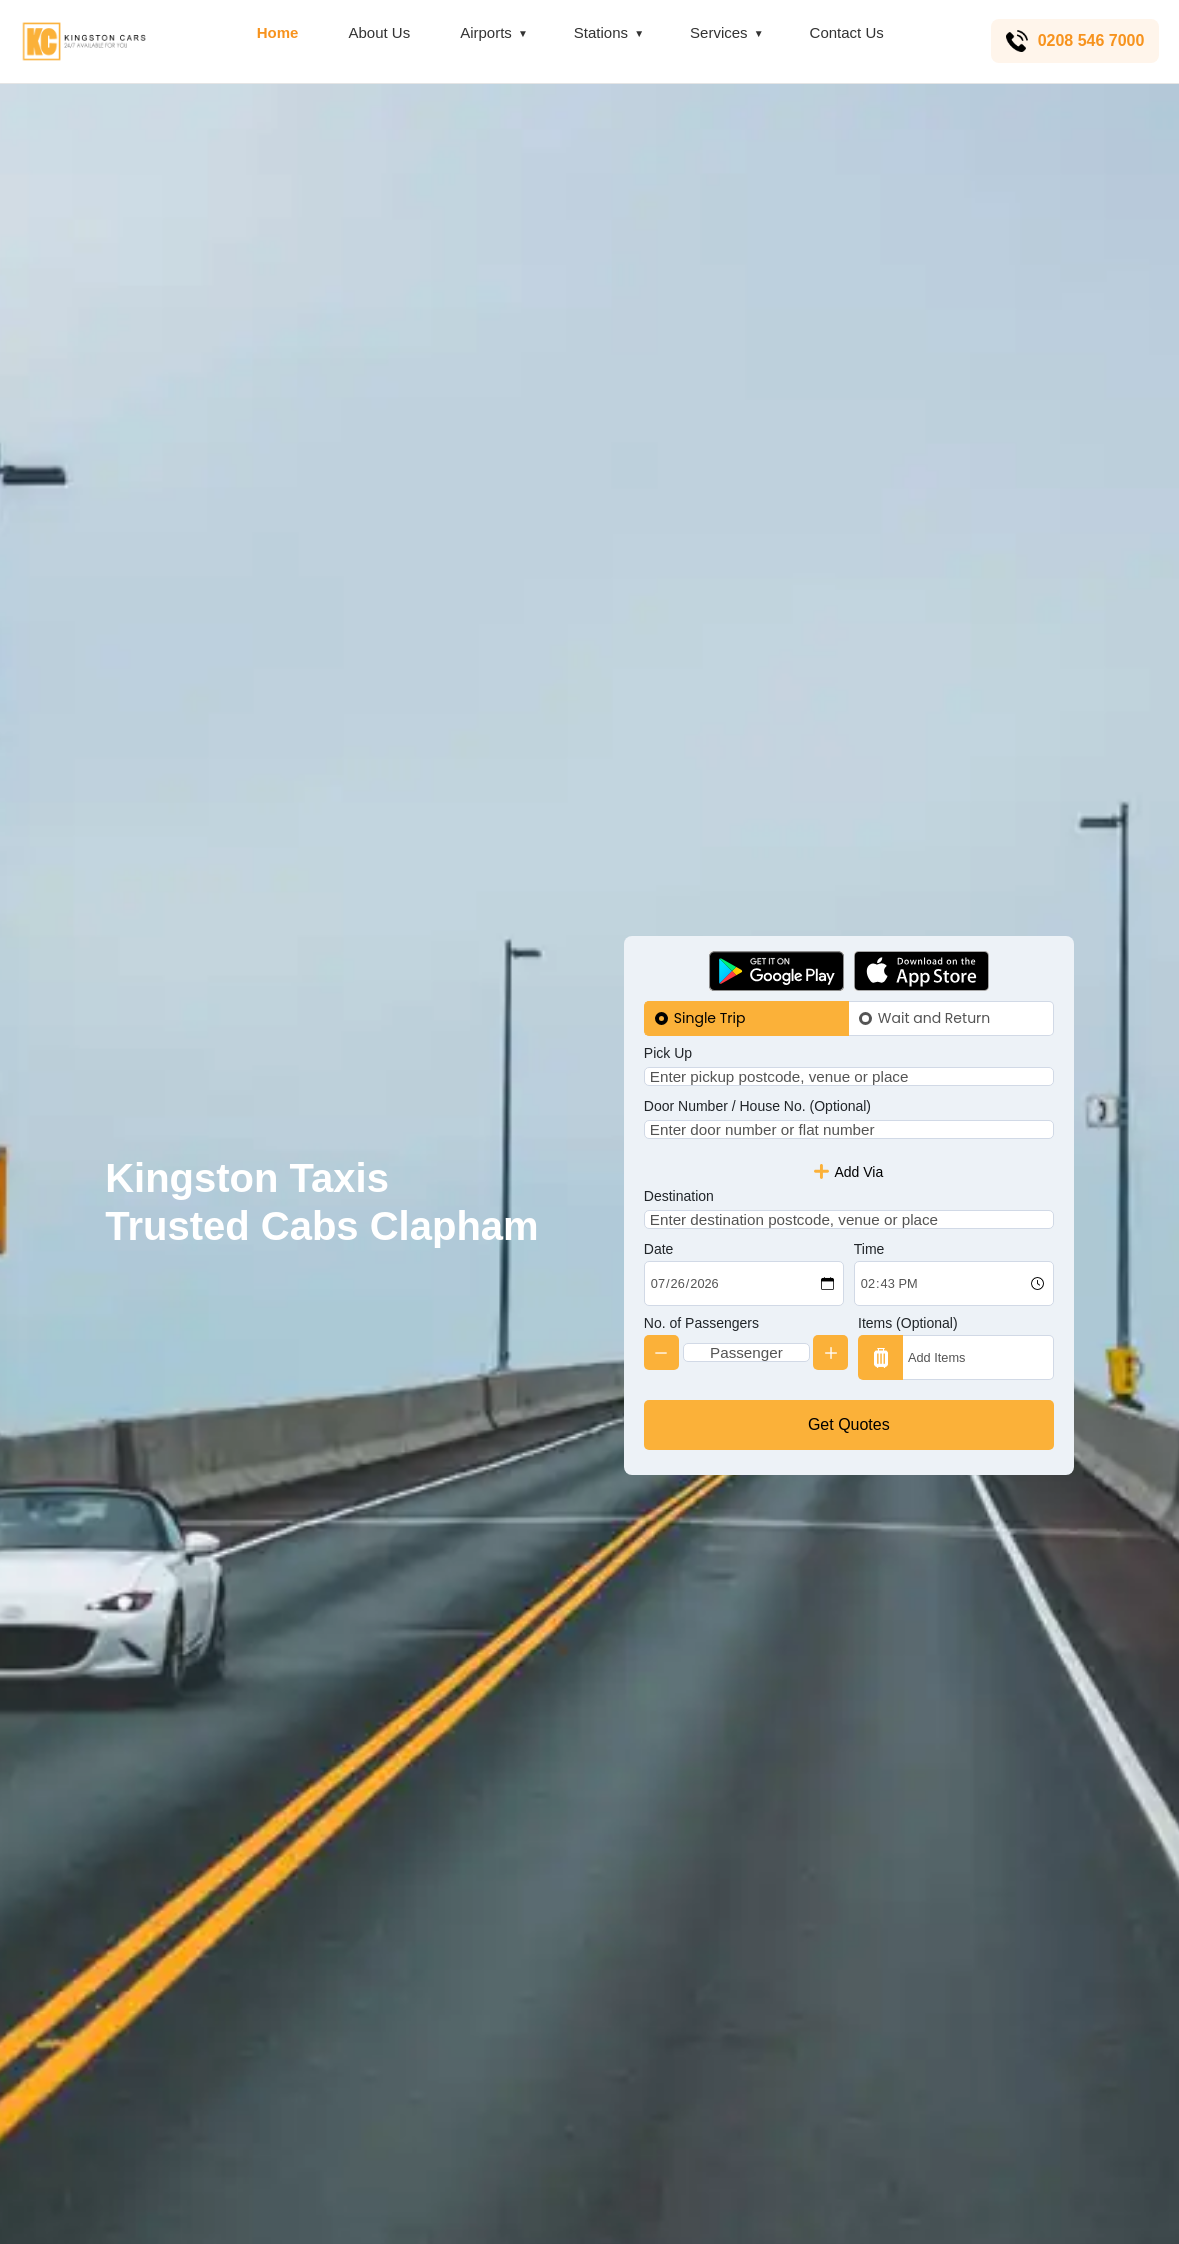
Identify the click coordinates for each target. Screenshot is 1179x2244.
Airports (484, 32)
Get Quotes (849, 1457)
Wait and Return (934, 985)
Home (275, 32)
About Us (377, 32)
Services (717, 32)
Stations (598, 32)
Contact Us (844, 32)
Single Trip (710, 985)
